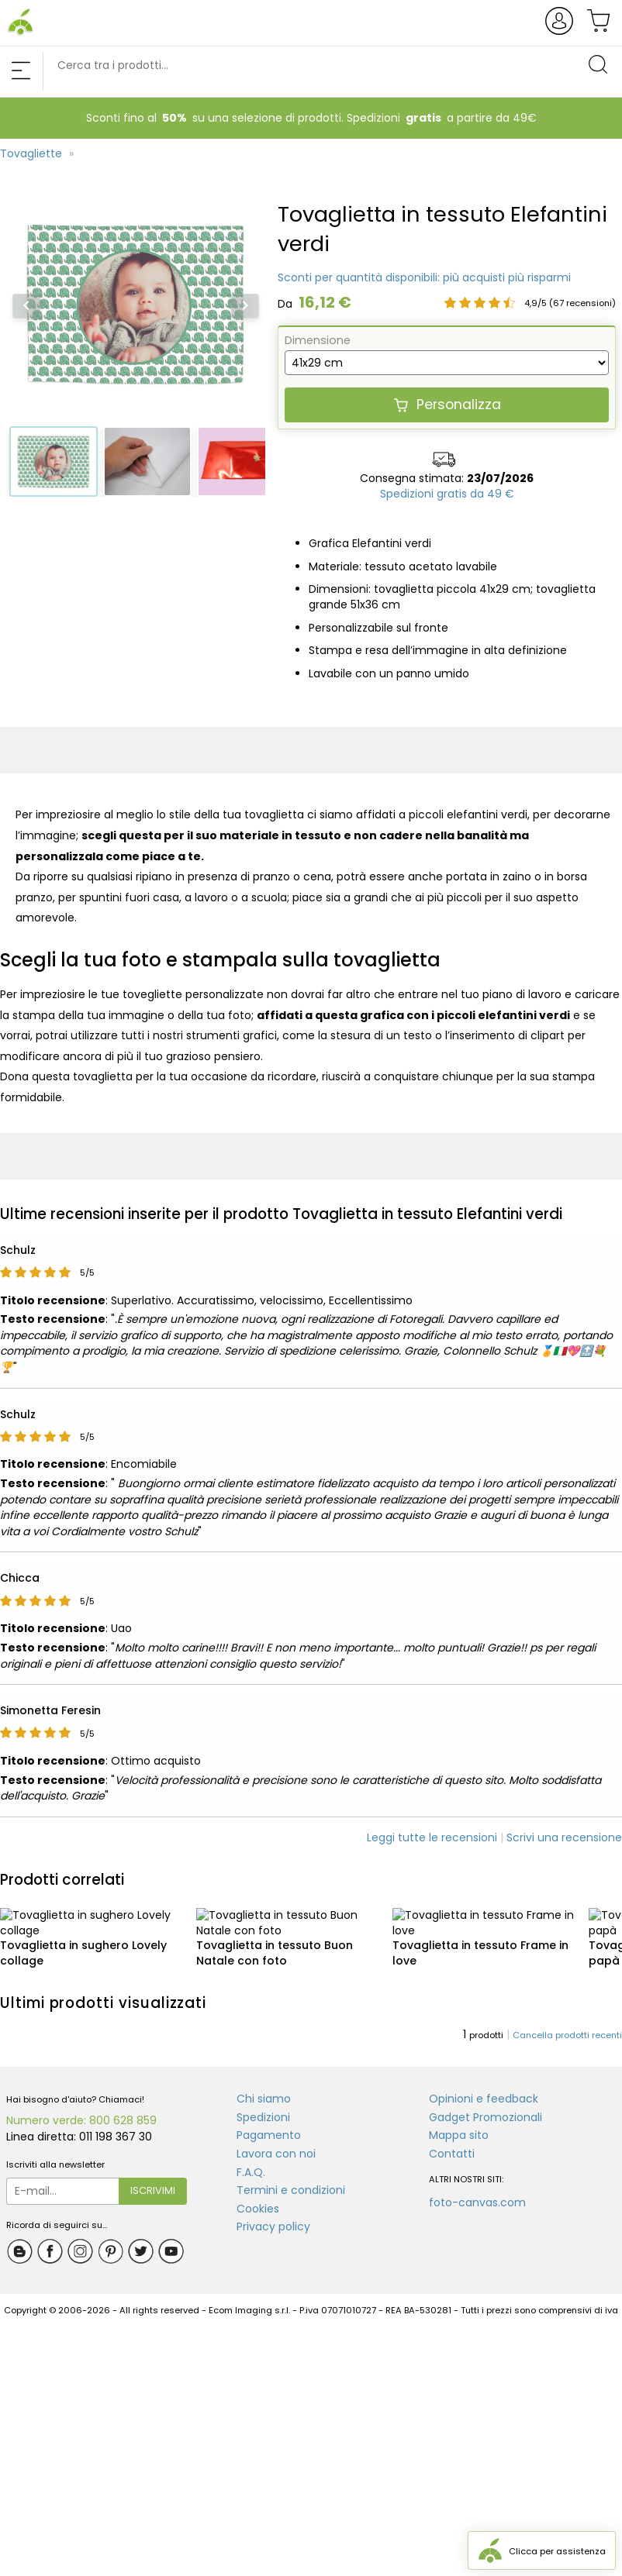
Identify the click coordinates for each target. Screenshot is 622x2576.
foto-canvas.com (477, 2187)
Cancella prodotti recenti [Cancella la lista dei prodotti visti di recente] (567, 2020)
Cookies (258, 2193)
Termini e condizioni (291, 2175)
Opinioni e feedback (483, 2084)
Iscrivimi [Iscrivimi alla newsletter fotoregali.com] (152, 2175)
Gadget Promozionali (485, 2101)
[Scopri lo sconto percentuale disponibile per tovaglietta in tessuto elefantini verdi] (424, 278)
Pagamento (269, 2120)
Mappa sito (459, 2120)
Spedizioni (263, 2101)
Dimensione (318, 340)
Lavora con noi (276, 2138)
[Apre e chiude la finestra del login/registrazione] (561, 32)
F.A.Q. (251, 2156)
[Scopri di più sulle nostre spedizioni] (447, 494)
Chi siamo (264, 2084)
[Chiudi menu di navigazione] (21, 71)
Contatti (452, 2138)
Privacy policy (273, 2212)
